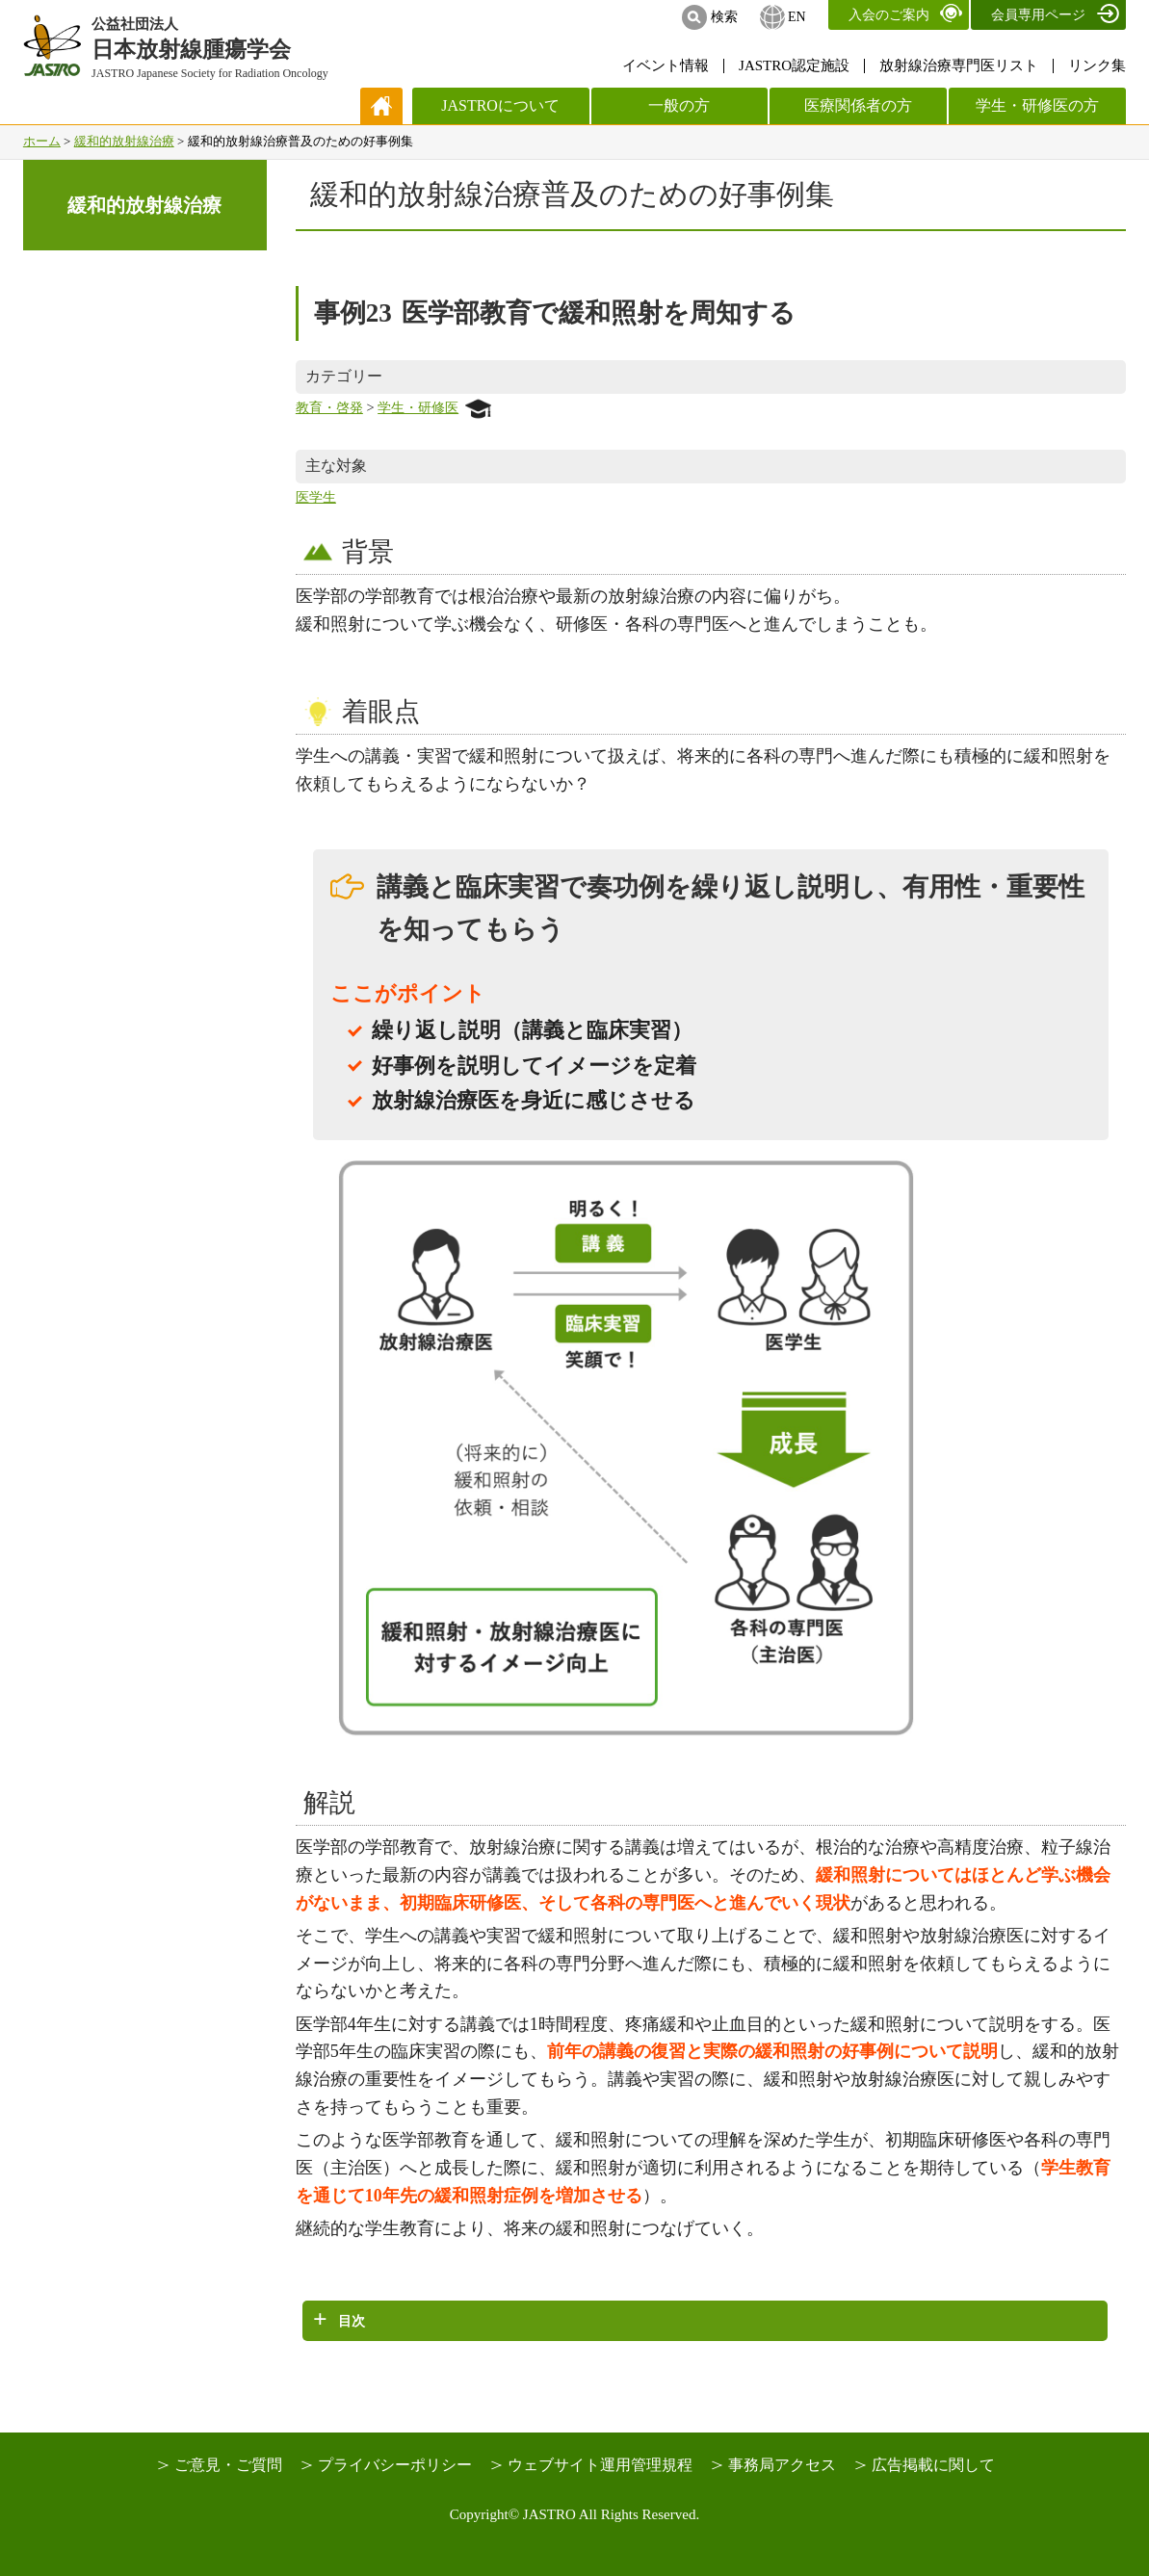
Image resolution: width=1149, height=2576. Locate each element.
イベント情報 (665, 65)
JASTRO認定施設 (794, 65)
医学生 (316, 497)
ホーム (42, 141)
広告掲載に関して (933, 2465)
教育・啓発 (329, 407)
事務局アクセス (782, 2465)
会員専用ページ (1038, 15)
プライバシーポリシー (395, 2465)
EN (797, 17)
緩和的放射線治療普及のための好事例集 (572, 194)
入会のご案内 (889, 15)
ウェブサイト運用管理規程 (600, 2465)
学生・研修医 (434, 407)
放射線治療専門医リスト (958, 65)
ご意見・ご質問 (228, 2465)
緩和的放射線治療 (124, 141)
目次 (351, 2321)
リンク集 (1097, 65)
